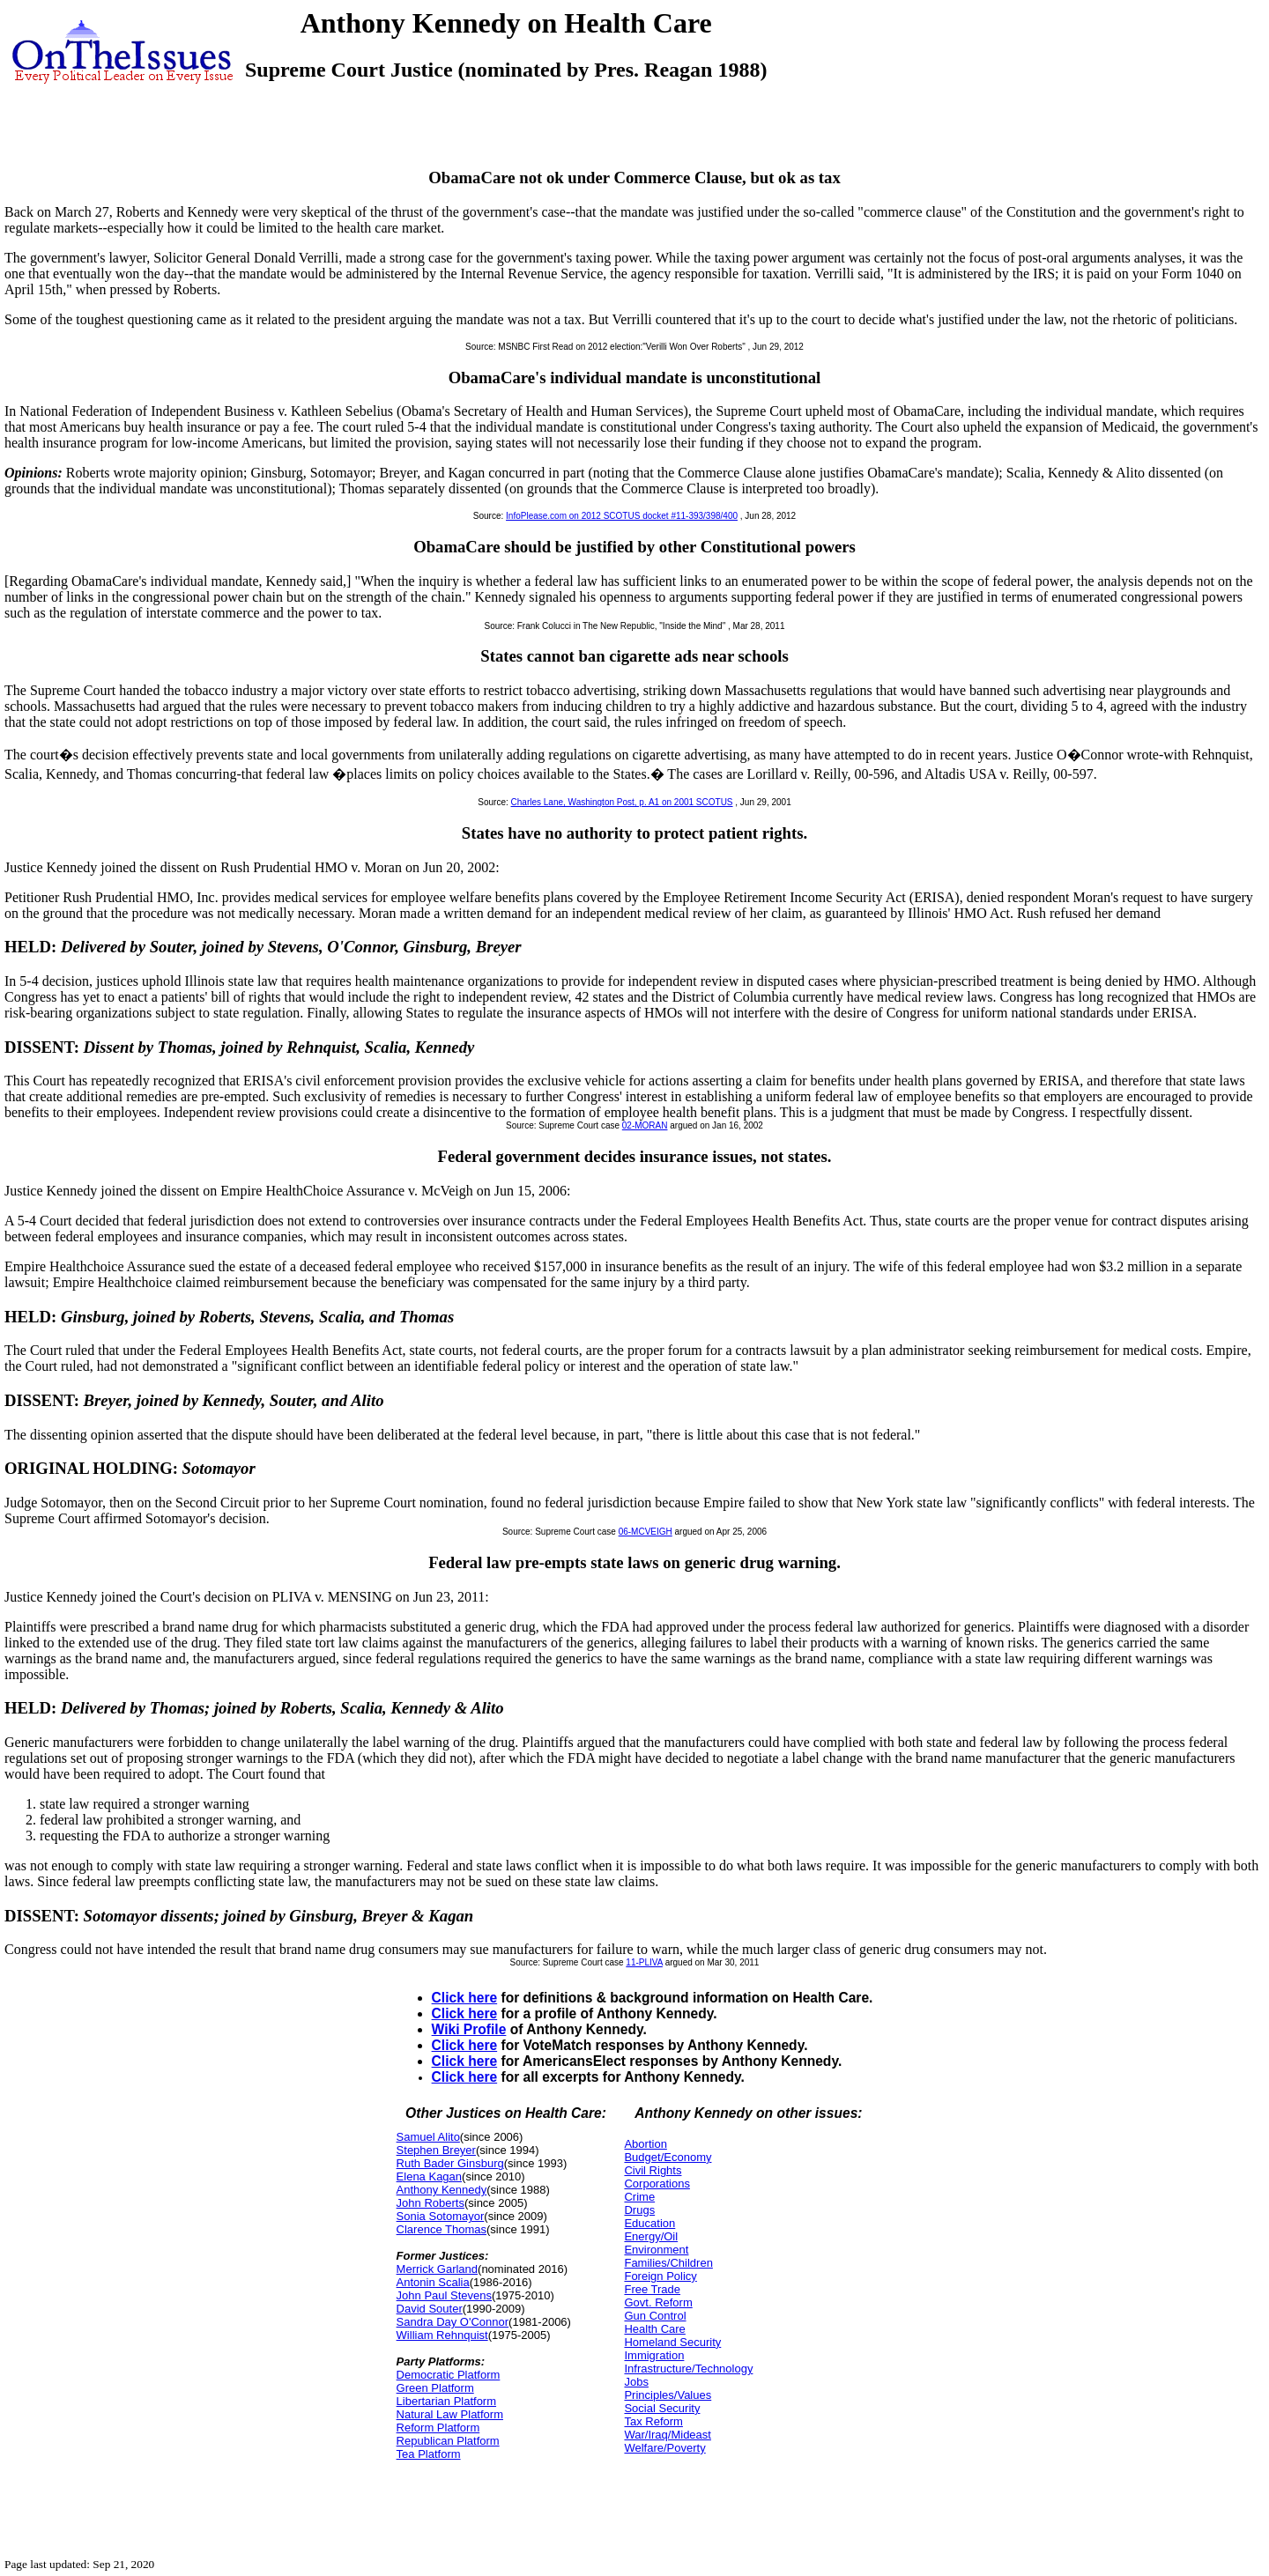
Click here (465, 1997)
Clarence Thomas (441, 2229)
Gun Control (655, 2315)
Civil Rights (652, 2170)
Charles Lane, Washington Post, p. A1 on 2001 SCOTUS (622, 802)
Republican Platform (448, 2440)
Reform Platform (438, 2427)
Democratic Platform (449, 2374)
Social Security (662, 2408)
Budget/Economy (667, 2157)
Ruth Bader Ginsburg (450, 2163)
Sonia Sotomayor (441, 2216)
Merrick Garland (437, 2269)
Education (649, 2223)
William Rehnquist (442, 2335)
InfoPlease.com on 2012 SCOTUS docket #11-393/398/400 (622, 516)
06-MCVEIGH (645, 1531)
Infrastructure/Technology (688, 2368)
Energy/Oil (651, 2236)
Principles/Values (667, 2395)
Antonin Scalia (433, 2282)
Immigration (654, 2355)
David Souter (430, 2308)
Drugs (639, 2210)
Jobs (636, 2381)
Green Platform (435, 2388)
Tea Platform (429, 2454)
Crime (639, 2196)
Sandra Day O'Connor (453, 2321)
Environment (656, 2249)
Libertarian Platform (446, 2401)
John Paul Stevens (444, 2295)
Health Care (654, 2328)
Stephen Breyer (436, 2150)
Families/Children (668, 2262)
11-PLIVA (644, 1962)
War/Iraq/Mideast (667, 2434)
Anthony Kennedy (442, 2189)
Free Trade (652, 2289)
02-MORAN (645, 1125)
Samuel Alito (428, 2136)
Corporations (656, 2183)
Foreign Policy (660, 2276)
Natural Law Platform (450, 2414)
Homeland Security (672, 2342)
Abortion (645, 2143)
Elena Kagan (429, 2176)
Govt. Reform (658, 2302)
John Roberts (430, 2203)
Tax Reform (653, 2421)
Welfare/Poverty (664, 2447)
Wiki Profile (469, 2029)
